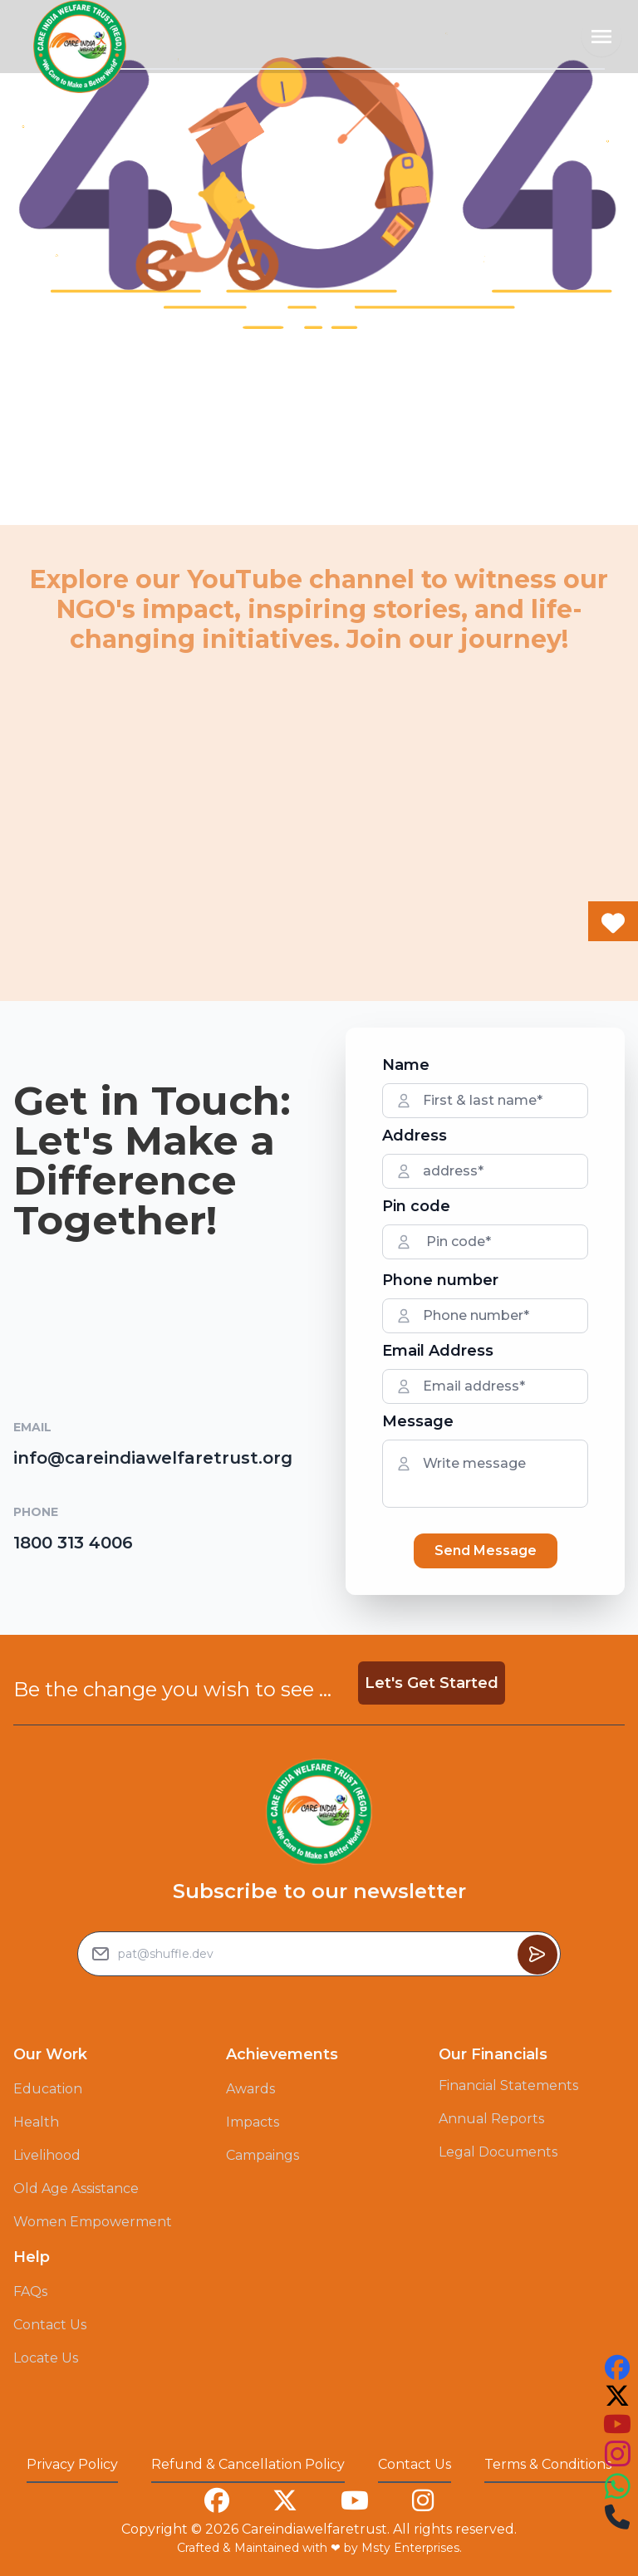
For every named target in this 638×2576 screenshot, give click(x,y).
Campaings (262, 2155)
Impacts (252, 2122)
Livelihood (47, 2155)
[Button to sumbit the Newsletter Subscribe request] (537, 1955)
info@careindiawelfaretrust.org (152, 1458)
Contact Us (49, 2325)
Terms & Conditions (547, 2464)
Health (36, 2122)
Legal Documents (498, 2152)
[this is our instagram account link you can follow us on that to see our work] (617, 2454)
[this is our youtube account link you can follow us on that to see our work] (617, 2424)
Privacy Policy (72, 2464)
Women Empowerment (92, 2222)
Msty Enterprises (410, 2547)
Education (47, 2089)
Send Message (485, 1550)
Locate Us (45, 2358)
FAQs (30, 2291)
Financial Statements (508, 2085)
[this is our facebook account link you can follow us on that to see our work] (617, 2367)
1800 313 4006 (73, 1543)
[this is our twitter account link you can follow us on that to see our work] (617, 2395)
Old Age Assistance (76, 2188)
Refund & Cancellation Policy (248, 2464)
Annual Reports (491, 2119)
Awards (250, 2089)
